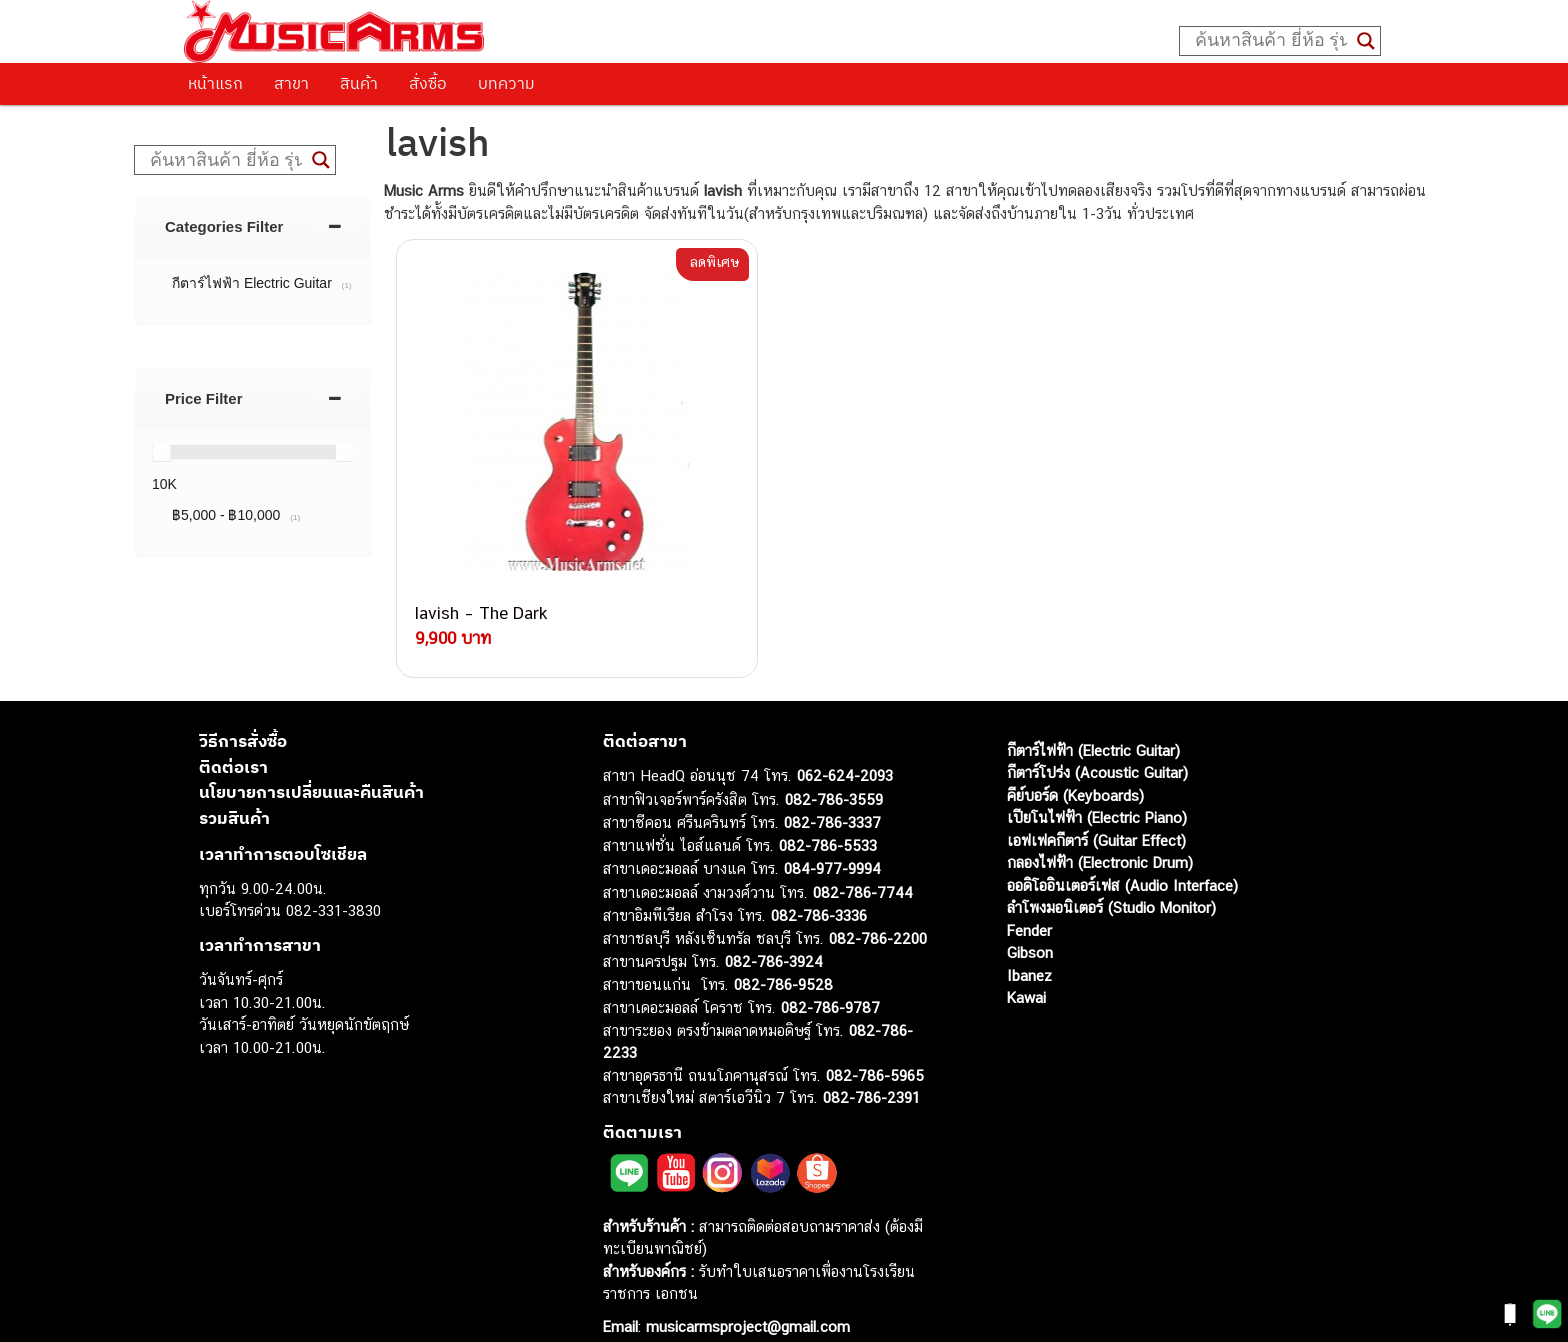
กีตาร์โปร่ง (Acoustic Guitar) (1097, 737)
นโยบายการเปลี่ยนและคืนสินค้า (311, 757)
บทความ (506, 83)
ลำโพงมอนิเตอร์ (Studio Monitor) (1111, 872)
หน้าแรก (215, 83)
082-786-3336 (819, 880)
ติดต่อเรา (233, 732)
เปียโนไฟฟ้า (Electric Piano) (1097, 782)
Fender (1029, 895)
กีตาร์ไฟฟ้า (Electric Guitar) (1093, 715)
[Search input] (1271, 41)
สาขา (291, 83)
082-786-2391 (871, 1062)
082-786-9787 (830, 972)
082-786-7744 (863, 857)
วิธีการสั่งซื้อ (243, 706)
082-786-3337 (832, 787)
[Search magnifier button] (1366, 41)
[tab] (253, 226)
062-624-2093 (845, 740)
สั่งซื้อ (428, 83)
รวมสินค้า (234, 783)
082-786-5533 (828, 810)
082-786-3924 (774, 926)
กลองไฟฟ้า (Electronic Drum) (1100, 827)
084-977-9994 (832, 833)
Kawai (1026, 962)
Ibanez (1029, 940)
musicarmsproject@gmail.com (745, 1291)
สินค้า (359, 83)
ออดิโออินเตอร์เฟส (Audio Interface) (1122, 850)
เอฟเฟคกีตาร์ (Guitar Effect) (1096, 805)
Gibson (1030, 917)
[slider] (161, 452)
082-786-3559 (834, 764)
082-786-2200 (878, 903)
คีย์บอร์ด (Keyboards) (1075, 760)
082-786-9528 (783, 949)
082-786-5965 (875, 1040)
